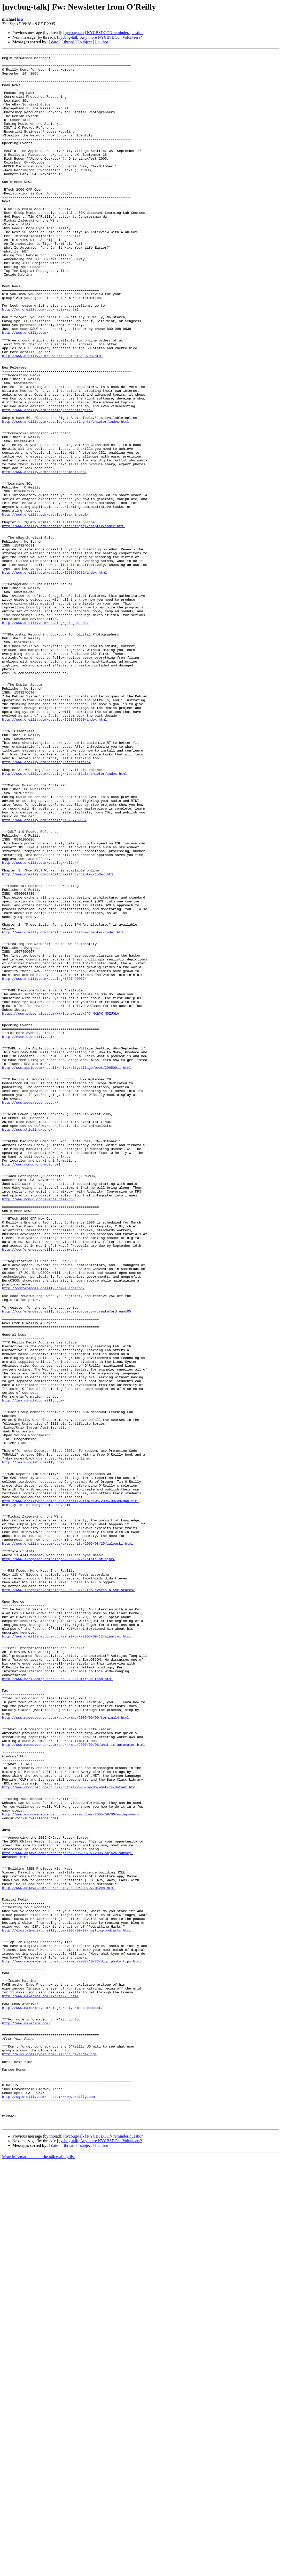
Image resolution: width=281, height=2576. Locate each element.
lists (20, 19)
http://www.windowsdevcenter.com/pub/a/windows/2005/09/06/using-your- (70, 2167)
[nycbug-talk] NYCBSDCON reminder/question (103, 32)
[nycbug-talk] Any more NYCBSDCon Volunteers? (99, 37)
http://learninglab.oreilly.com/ (33, 1670)
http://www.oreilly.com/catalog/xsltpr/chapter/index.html (58, 1039)
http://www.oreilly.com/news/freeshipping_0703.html (52, 416)
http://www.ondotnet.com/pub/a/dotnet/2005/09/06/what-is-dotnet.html (69, 2134)
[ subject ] (86, 42)
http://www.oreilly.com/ (25, 389)
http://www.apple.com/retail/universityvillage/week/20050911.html (66, 1271)
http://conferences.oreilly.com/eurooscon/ (43, 1535)
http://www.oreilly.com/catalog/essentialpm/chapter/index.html (63, 1108)
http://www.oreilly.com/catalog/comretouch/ (44, 556)
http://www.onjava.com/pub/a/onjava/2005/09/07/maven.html (58, 2255)
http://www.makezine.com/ (26, 2417)
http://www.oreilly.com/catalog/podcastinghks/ (47, 481)
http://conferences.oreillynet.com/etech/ (42, 1489)
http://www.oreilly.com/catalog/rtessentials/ (46, 904)
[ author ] (103, 42)
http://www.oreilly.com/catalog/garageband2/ (45, 737)
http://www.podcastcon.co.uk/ (30, 1312)
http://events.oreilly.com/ (28, 1234)
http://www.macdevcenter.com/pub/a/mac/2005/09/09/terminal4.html (65, 2051)
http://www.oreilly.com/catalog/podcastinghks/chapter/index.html (65, 495)
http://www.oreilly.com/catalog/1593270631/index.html (54, 676)
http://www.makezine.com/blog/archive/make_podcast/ (52, 2399)
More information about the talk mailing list (38, 2571)
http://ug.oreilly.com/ (24, 2506)
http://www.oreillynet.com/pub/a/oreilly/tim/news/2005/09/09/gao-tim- (70, 1791)
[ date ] (54, 42)
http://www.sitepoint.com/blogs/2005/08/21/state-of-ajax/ (58, 1860)
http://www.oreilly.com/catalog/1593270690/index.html (54, 853)
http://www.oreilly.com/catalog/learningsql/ (45, 607)
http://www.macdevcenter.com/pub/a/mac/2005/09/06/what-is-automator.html (73, 2083)
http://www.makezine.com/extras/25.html (40, 2385)
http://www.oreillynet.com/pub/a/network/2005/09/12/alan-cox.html (66, 1953)
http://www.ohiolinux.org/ (27, 1345)
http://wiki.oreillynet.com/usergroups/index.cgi (49, 2454)
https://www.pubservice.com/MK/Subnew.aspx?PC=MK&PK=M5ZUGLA (60, 1206)
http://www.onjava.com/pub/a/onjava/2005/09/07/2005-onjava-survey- (67, 2213)
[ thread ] (69, 42)
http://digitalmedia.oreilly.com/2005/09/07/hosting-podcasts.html (66, 2306)
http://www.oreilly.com (72, 2506)
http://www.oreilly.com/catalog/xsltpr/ (40, 1025)
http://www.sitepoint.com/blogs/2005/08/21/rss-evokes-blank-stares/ (68, 1897)
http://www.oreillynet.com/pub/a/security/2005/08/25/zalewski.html (67, 1842)
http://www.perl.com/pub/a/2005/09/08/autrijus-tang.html (57, 2004)
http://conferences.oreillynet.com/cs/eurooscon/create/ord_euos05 (66, 1563)
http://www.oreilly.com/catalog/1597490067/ (44, 1164)
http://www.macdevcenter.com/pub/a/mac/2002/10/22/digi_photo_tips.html (71, 2343)
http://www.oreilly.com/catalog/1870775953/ (44, 974)
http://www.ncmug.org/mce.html (31, 1387)
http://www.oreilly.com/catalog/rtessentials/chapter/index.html (64, 918)
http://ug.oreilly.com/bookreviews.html (40, 361)
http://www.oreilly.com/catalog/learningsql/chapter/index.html (63, 621)
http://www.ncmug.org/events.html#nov (38, 1428)
